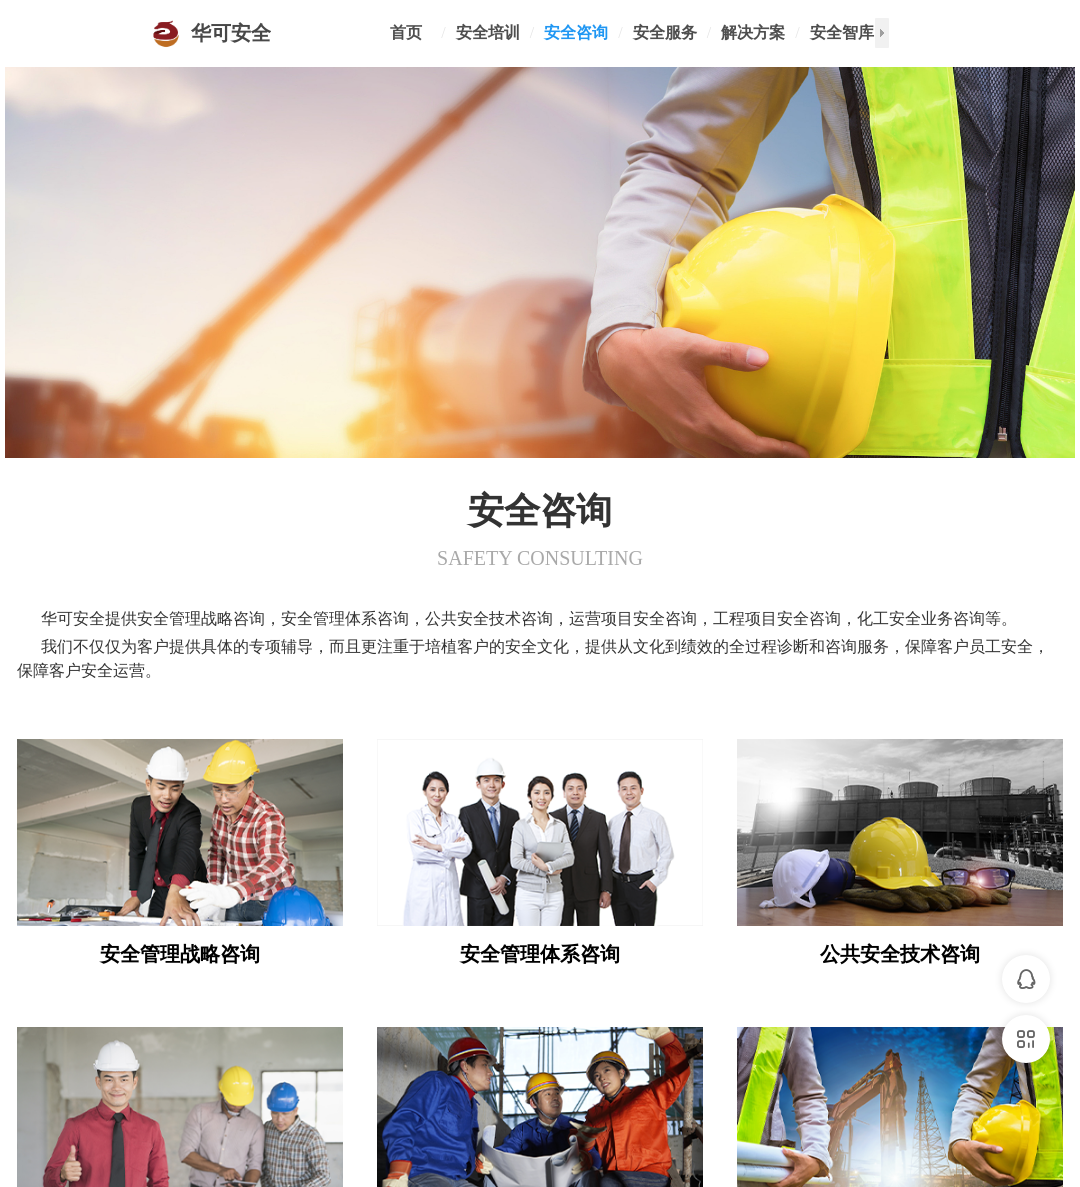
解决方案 (753, 32)
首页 (406, 32)
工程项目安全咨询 (540, 1086)
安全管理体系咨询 (540, 954)
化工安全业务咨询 (900, 1086)
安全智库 (842, 32)
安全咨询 (576, 32)
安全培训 (488, 32)
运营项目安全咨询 (180, 1086)
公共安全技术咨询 (900, 954)
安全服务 (665, 32)
